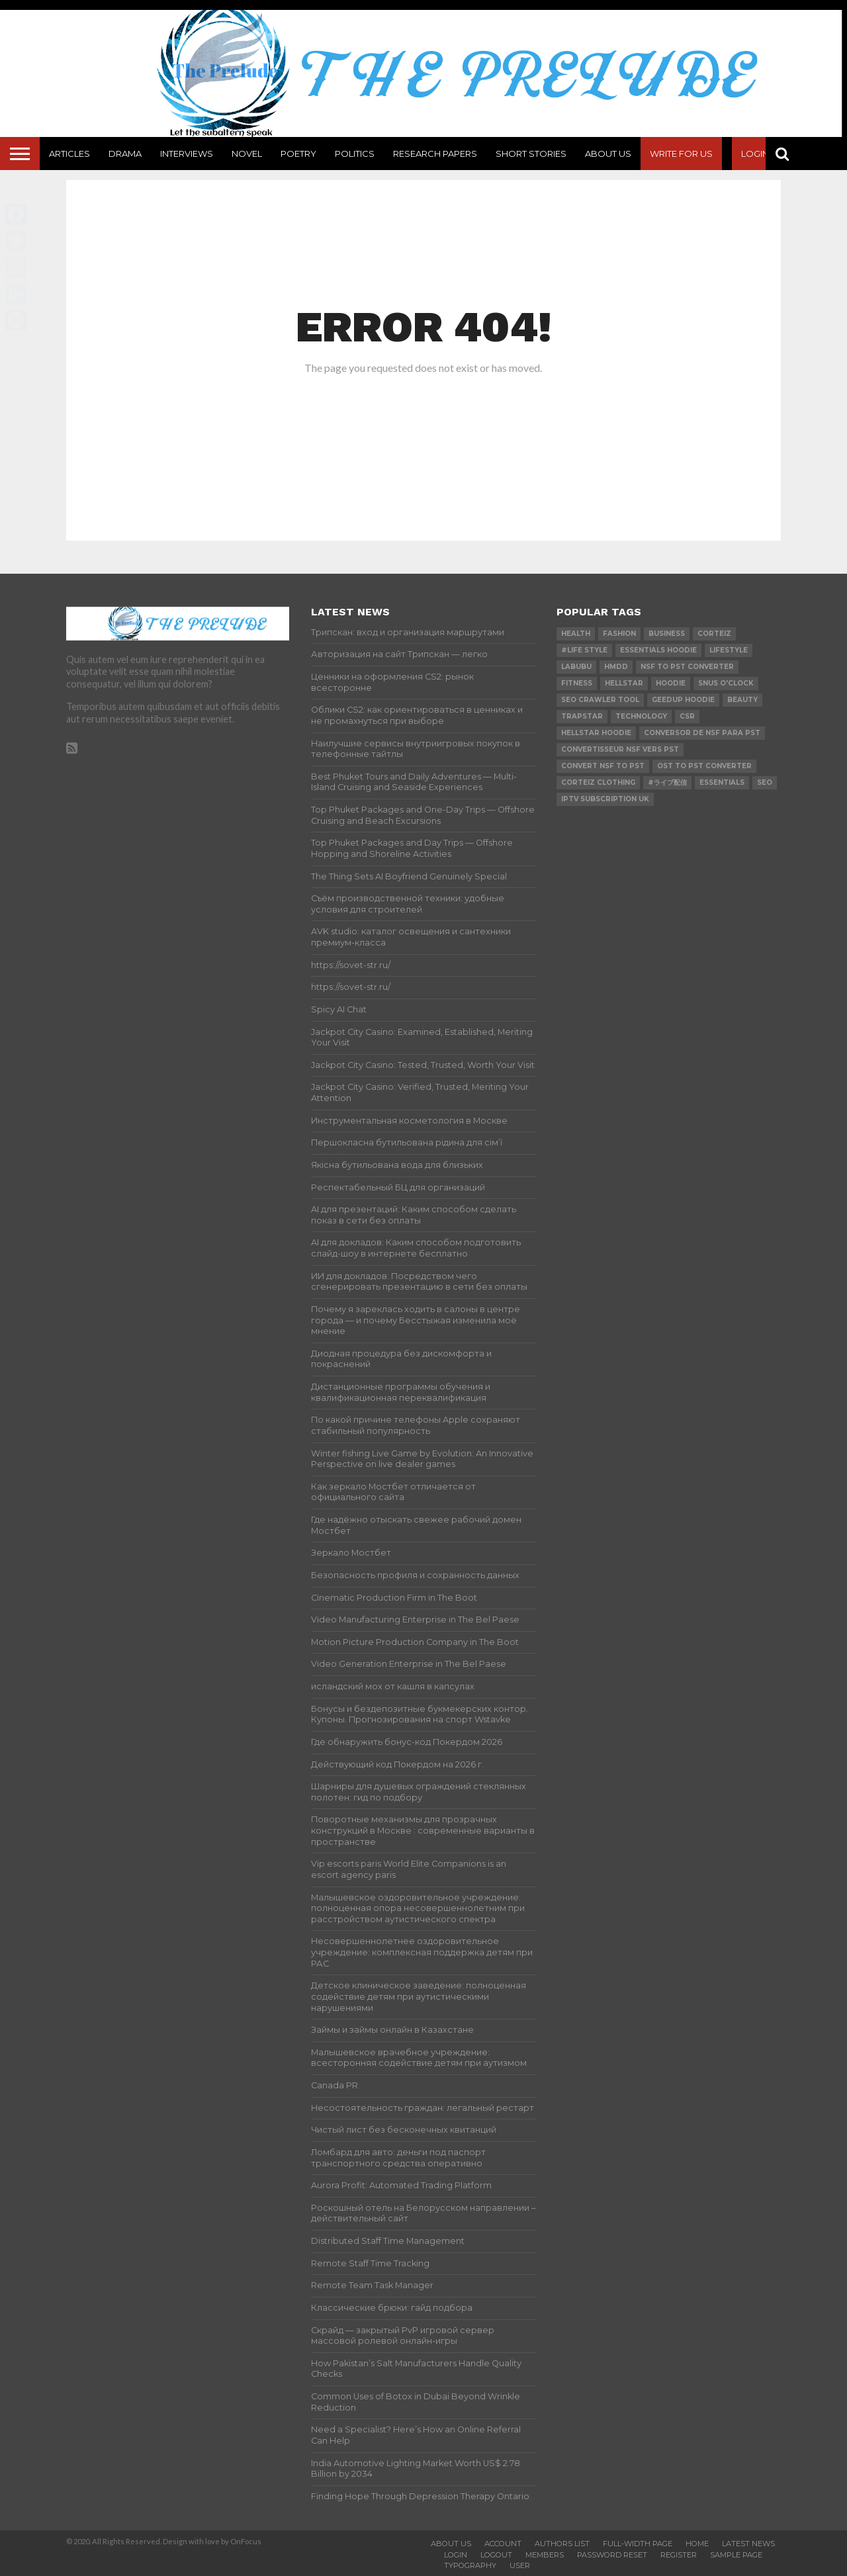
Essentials (721, 782)
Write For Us (681, 153)
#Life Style (584, 650)
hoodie (671, 683)
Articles (69, 153)
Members (544, 2554)
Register (678, 2554)
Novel (247, 153)
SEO (764, 782)
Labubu (576, 666)
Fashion (619, 633)
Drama (125, 153)
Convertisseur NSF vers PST (620, 749)
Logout (496, 2554)
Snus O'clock (726, 683)
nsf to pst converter (687, 666)
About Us (608, 153)
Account (502, 2543)
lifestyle (728, 650)
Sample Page (736, 2554)
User (520, 2565)
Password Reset (612, 2554)
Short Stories (531, 153)
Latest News (748, 2543)
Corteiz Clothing (598, 782)
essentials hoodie (658, 650)
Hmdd (616, 666)
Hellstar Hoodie (596, 733)
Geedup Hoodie (683, 699)
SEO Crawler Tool (600, 699)
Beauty (742, 699)
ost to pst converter (704, 766)
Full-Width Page (637, 2543)
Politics (355, 153)
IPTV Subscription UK (605, 799)
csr (687, 716)
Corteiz (714, 633)
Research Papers (435, 153)
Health (575, 633)
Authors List (562, 2543)
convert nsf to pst (603, 766)
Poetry (298, 153)
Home (697, 2543)
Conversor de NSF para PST (702, 733)
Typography (470, 2565)
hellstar (624, 683)
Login (755, 153)
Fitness (576, 683)
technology (641, 716)
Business (666, 633)
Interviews (186, 153)
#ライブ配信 (667, 782)
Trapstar (582, 716)
